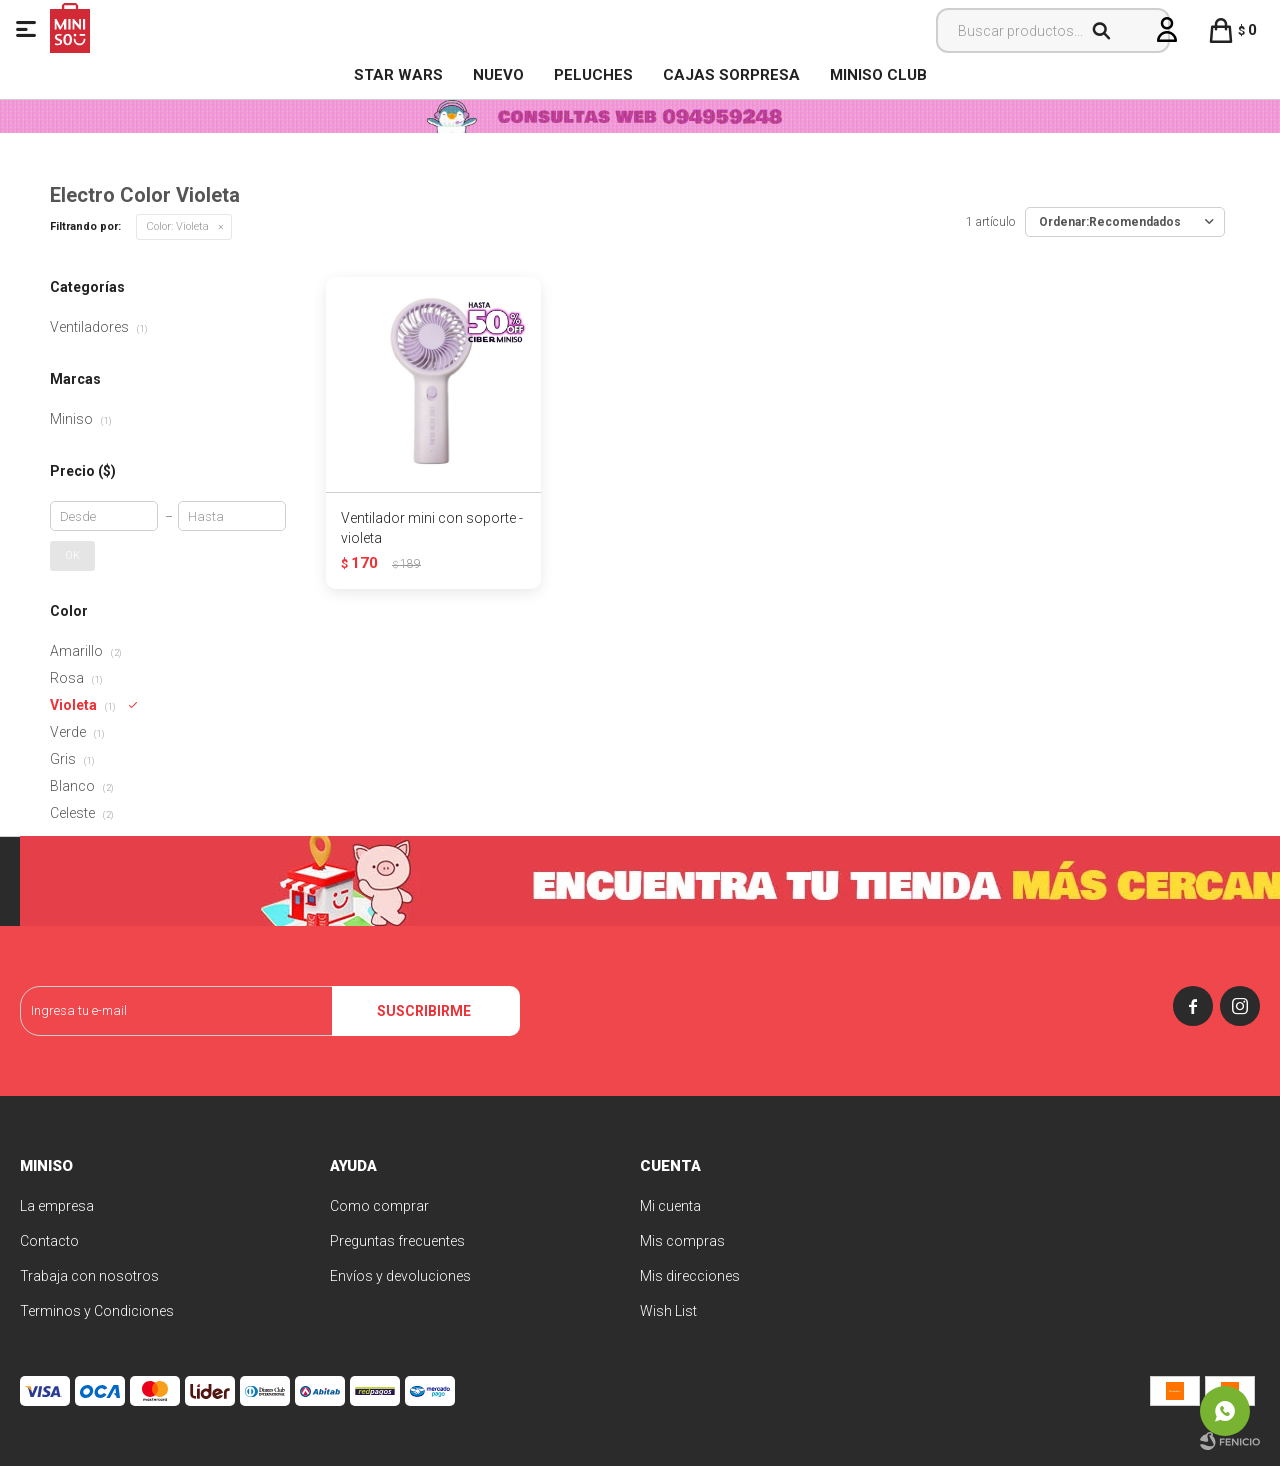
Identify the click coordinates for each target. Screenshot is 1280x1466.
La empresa (57, 1206)
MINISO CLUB (878, 75)
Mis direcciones (690, 1276)
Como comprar (379, 1206)
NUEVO (498, 75)
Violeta (177, 226)
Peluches (593, 75)
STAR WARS (398, 75)
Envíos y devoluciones (400, 1276)
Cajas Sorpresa (731, 75)
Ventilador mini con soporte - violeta (432, 528)
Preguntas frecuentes (397, 1241)
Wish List (668, 1311)
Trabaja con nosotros (89, 1276)
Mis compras (682, 1241)
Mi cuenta (670, 1206)
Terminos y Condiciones (97, 1311)
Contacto (49, 1241)
